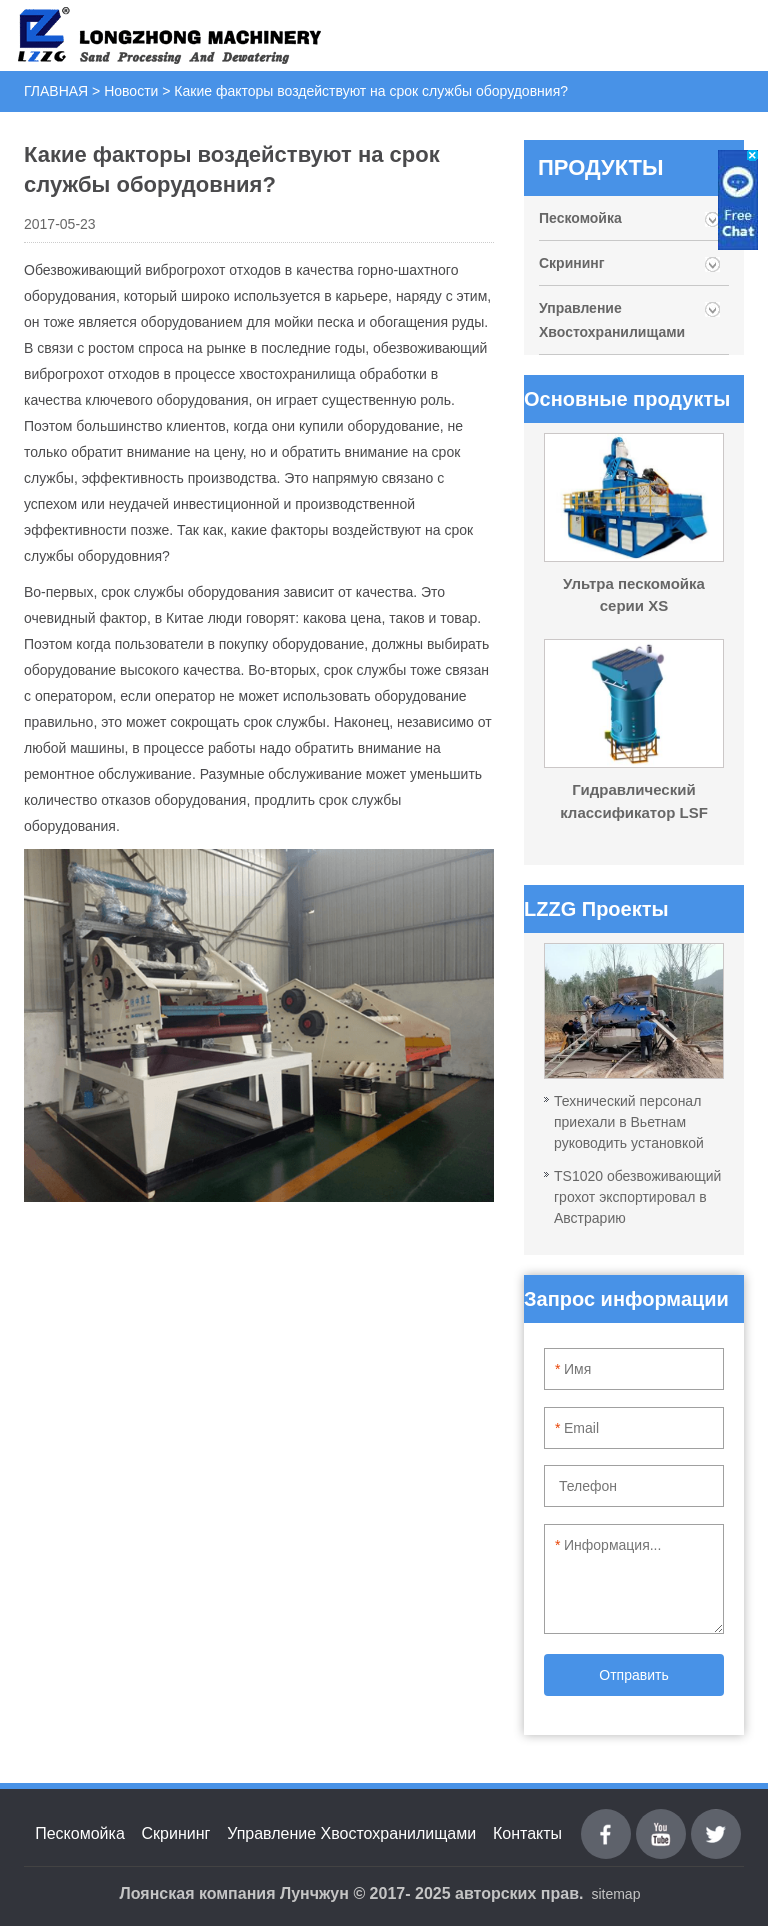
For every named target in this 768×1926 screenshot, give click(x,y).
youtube (661, 1820)
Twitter (716, 1820)
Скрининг (572, 263)
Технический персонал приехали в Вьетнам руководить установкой (629, 1122)
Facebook (606, 1820)
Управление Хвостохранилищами (612, 320)
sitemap (615, 1894)
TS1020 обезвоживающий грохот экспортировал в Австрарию (637, 1197)
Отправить (633, 1675)
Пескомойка (582, 218)
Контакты (527, 1833)
